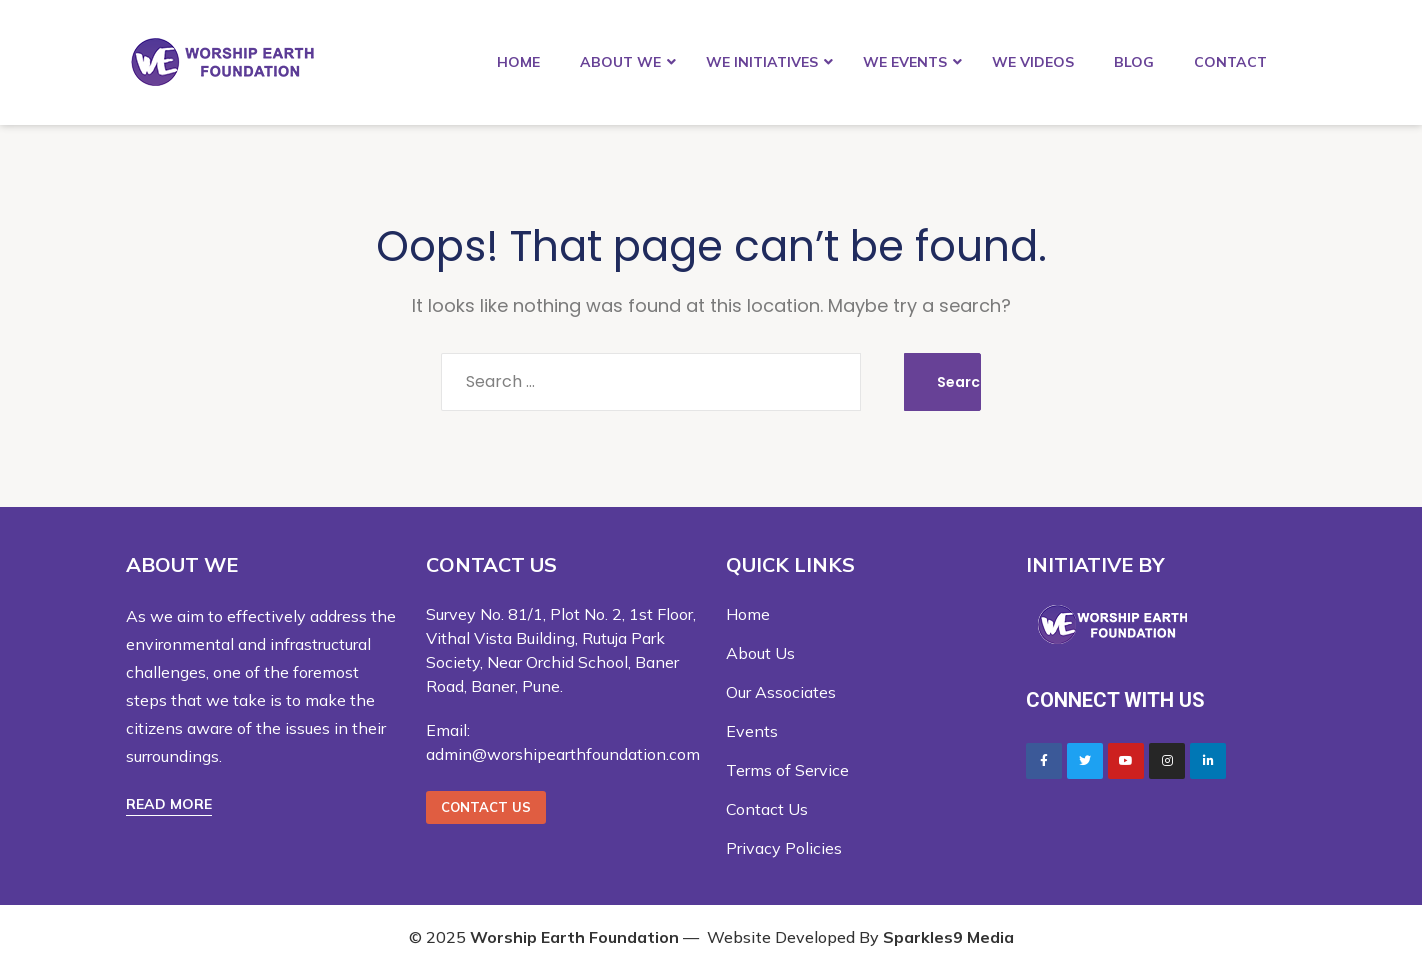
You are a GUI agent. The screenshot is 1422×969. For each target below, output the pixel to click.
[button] (169, 805)
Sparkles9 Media (948, 937)
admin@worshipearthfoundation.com (563, 754)
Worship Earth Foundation (574, 937)
